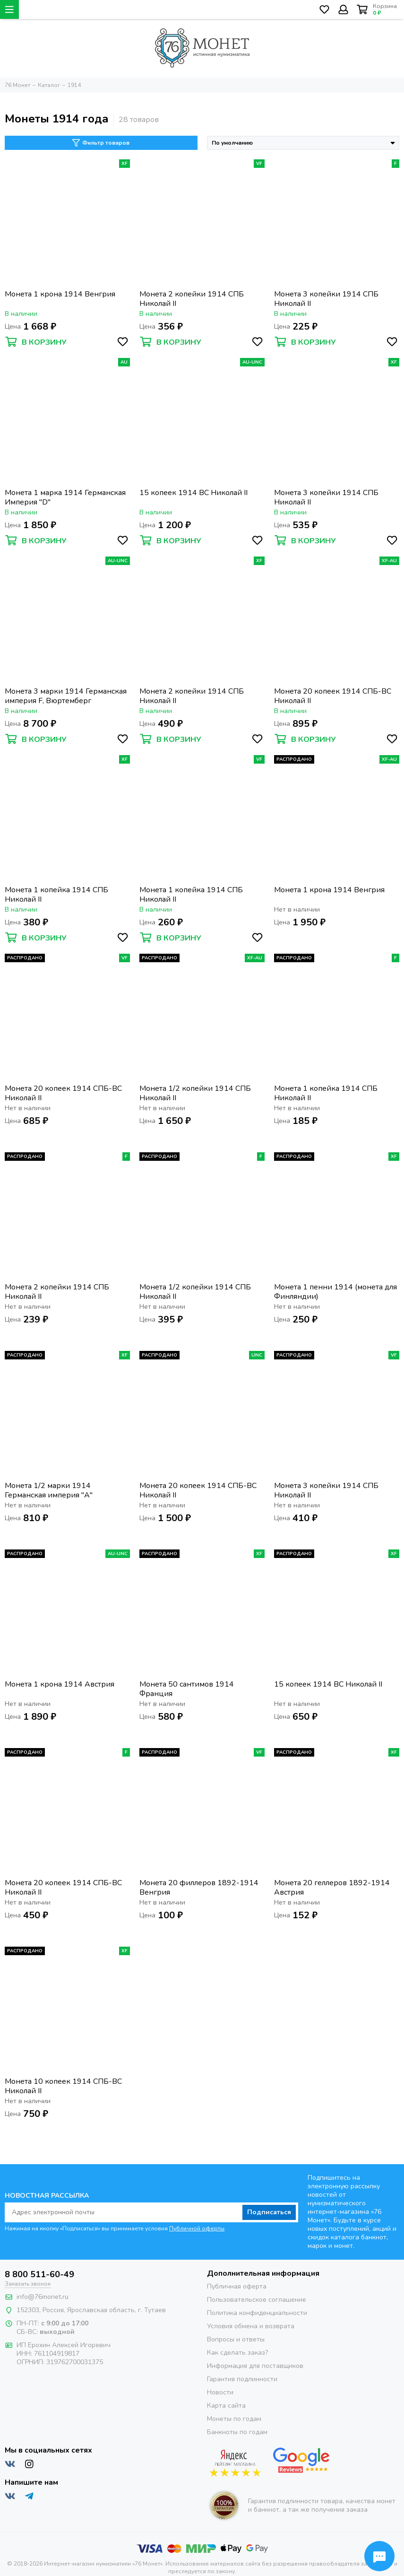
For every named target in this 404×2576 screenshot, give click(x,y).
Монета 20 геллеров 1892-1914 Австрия (332, 1887)
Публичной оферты (196, 2228)
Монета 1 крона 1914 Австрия (59, 1684)
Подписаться (269, 2212)
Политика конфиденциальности (257, 2312)
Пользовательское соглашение (256, 2299)
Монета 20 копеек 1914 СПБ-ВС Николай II (332, 696)
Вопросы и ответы (236, 2339)
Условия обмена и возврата (250, 2326)
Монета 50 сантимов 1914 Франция (186, 1689)
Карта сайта (226, 2405)
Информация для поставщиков (255, 2365)
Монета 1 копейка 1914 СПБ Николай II (56, 894)
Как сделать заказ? (237, 2352)
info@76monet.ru (43, 2296)
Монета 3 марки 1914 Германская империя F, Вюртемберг (66, 696)
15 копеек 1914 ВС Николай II (193, 493)
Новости (220, 2392)
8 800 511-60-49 (39, 2274)
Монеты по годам (234, 2418)
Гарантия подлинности (242, 2379)
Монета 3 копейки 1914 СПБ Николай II (326, 298)
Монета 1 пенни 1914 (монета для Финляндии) (335, 1291)
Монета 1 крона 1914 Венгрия (60, 294)
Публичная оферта (236, 2286)
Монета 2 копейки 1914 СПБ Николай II (191, 298)
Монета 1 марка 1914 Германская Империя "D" (65, 497)
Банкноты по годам (237, 2432)
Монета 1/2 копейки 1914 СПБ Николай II (195, 1093)
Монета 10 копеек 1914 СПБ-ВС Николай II (63, 2086)
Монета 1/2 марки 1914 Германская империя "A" (49, 1490)
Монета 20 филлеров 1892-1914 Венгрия (198, 1887)
